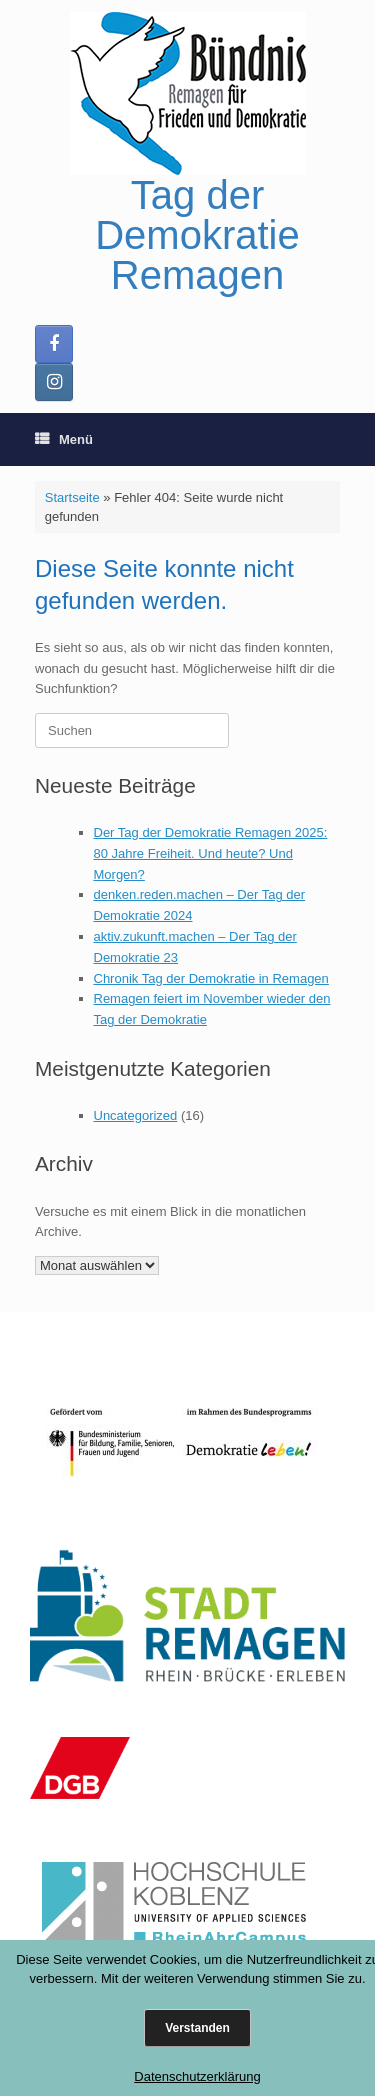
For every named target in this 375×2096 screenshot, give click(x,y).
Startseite (72, 497)
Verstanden (197, 2028)
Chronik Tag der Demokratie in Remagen (211, 978)
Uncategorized (136, 1115)
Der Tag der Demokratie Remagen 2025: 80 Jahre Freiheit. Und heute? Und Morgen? (211, 853)
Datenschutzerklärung (197, 2076)
